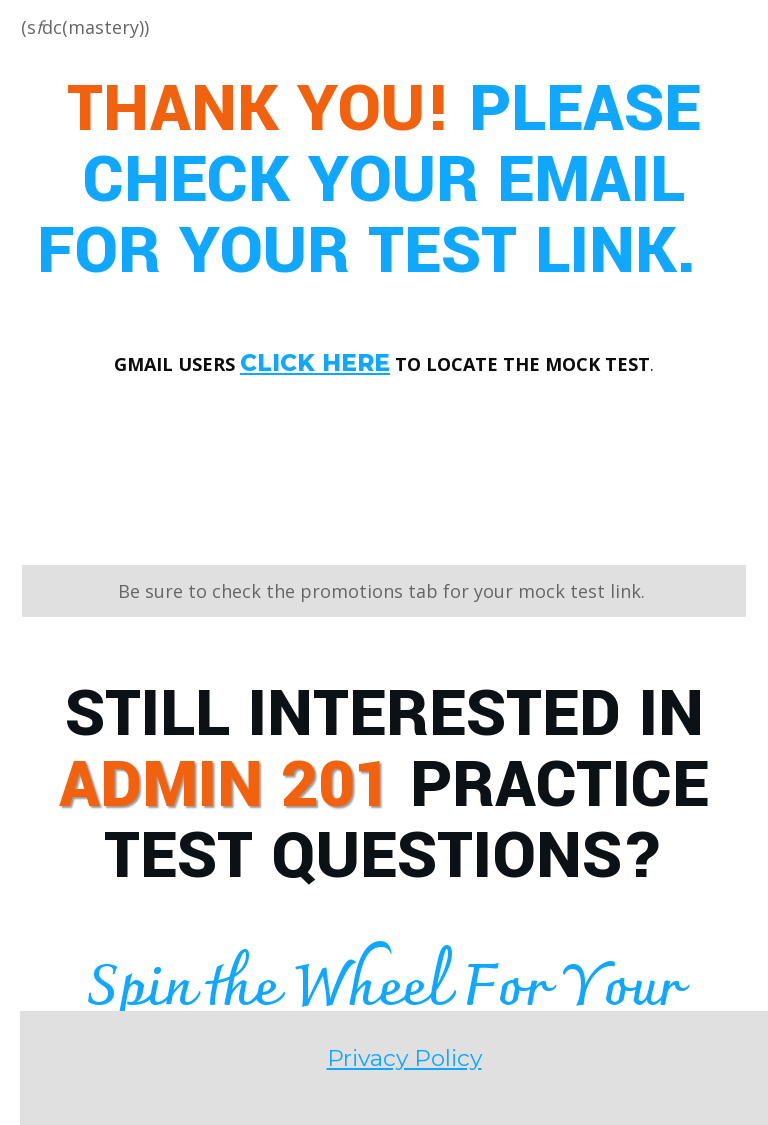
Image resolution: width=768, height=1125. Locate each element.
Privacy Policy (384, 894)
